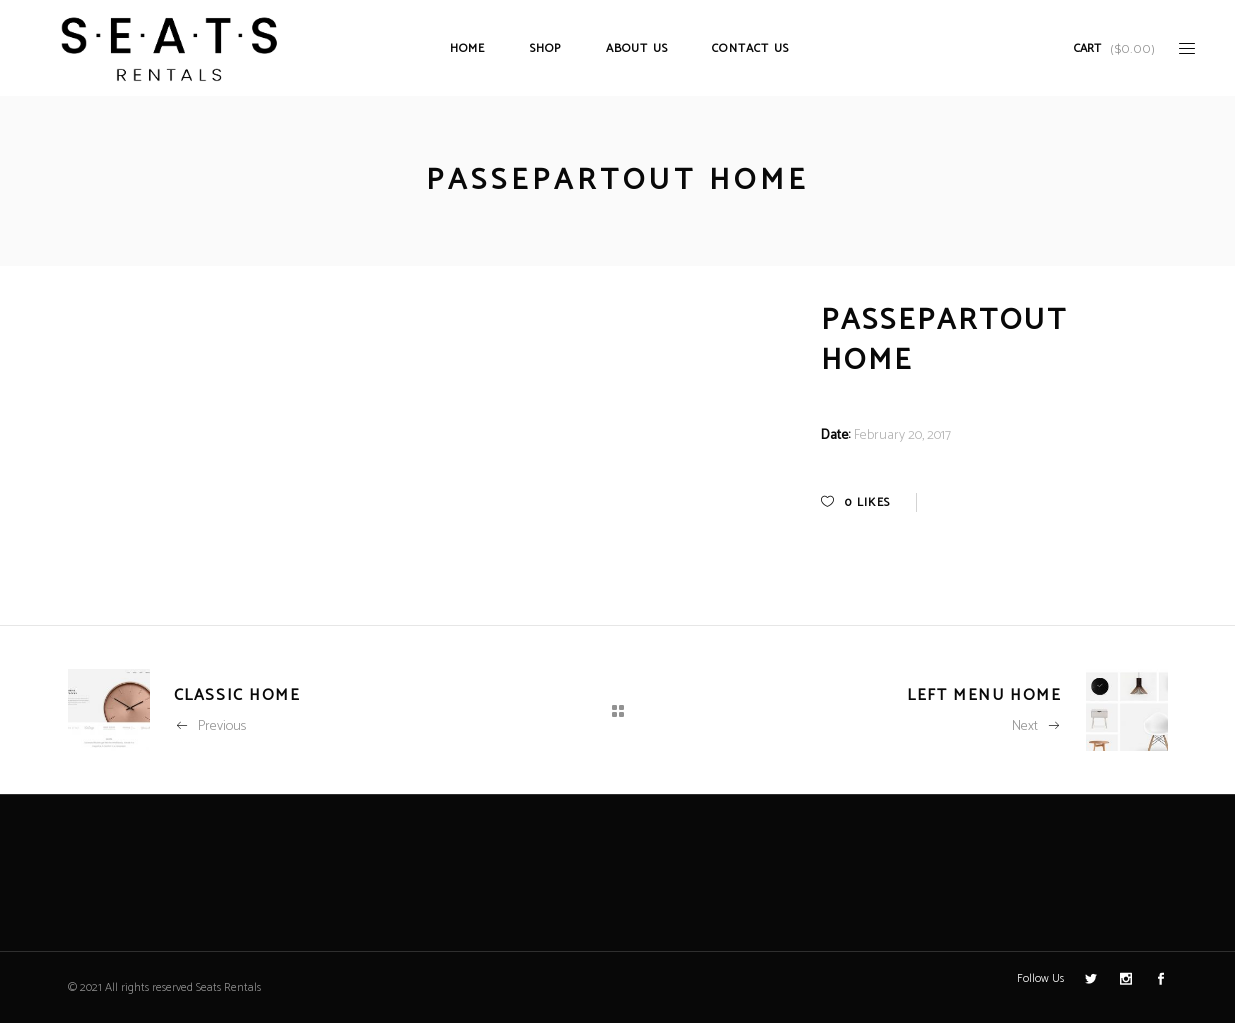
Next (1037, 726)
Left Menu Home (984, 695)
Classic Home (237, 695)
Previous (210, 726)
